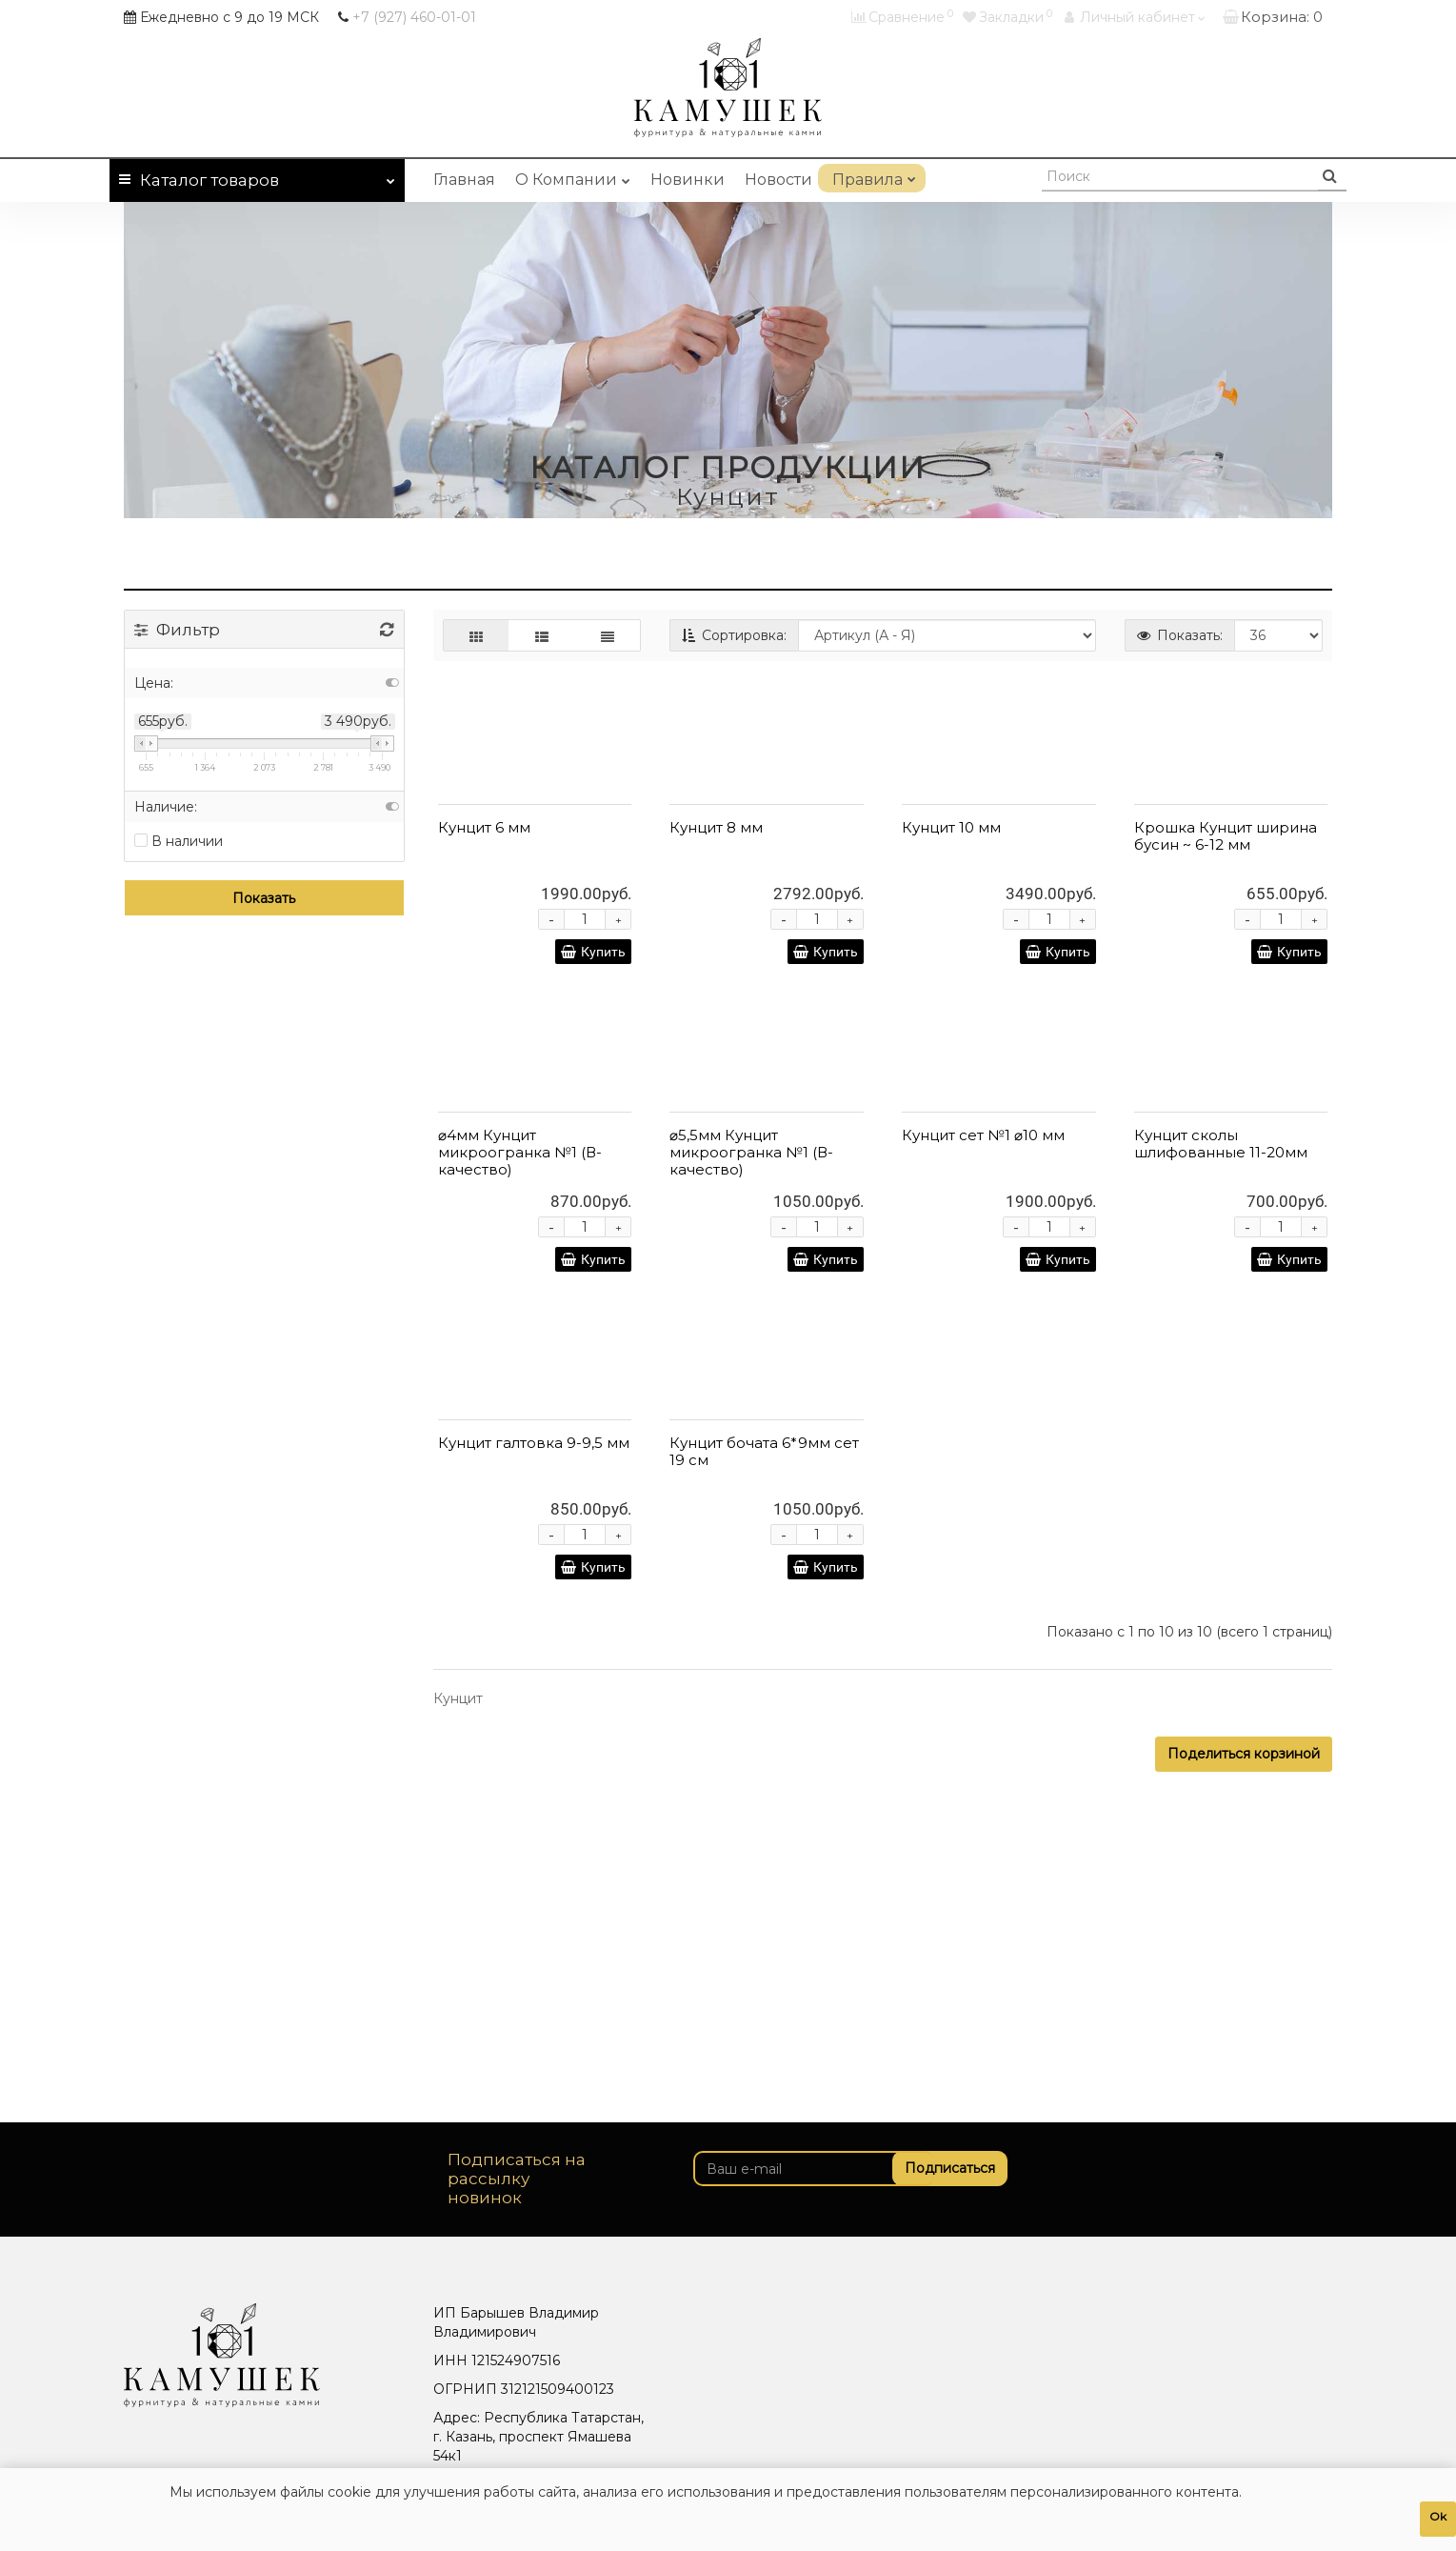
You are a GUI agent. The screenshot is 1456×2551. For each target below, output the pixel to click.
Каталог (257, 177)
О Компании (572, 176)
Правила (872, 176)
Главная (464, 180)
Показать (263, 898)
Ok (1437, 2516)
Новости (778, 180)
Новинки (687, 180)
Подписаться (941, 2168)
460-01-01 (414, 17)
